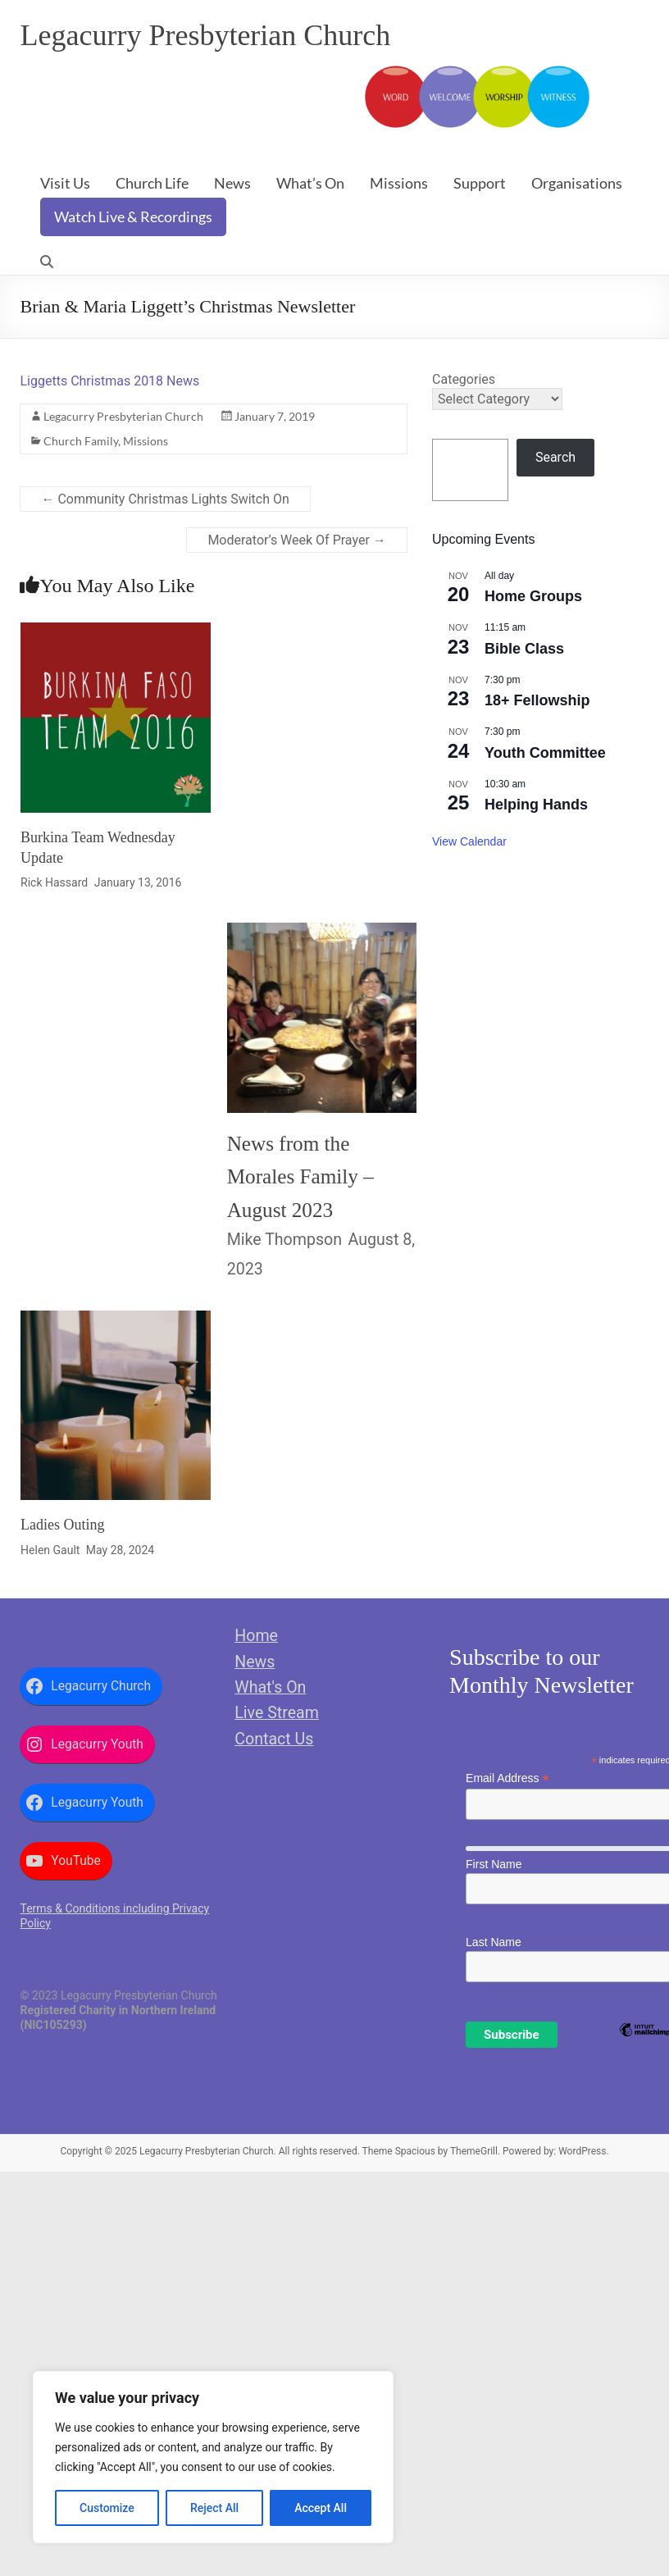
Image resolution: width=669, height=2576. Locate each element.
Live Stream (276, 1712)
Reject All (214, 2507)
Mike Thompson (284, 1239)
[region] (213, 2457)
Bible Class (524, 649)
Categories (463, 379)
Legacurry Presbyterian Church (205, 35)
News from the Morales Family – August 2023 (300, 1177)
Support (479, 183)
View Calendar (469, 841)
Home (256, 1635)
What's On (270, 1687)
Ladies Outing (62, 1524)
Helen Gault (50, 1550)
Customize (107, 2507)
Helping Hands (536, 804)
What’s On (310, 183)
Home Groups (533, 596)
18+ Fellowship (537, 700)
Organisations (576, 183)
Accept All (320, 2507)
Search (555, 457)
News (232, 183)
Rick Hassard (54, 882)
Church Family (80, 441)
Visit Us (65, 183)
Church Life (152, 183)
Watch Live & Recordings (133, 216)
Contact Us (273, 1739)
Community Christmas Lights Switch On (165, 499)
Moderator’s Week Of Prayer (296, 540)
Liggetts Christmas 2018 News (109, 381)
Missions (399, 183)
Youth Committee (545, 753)
